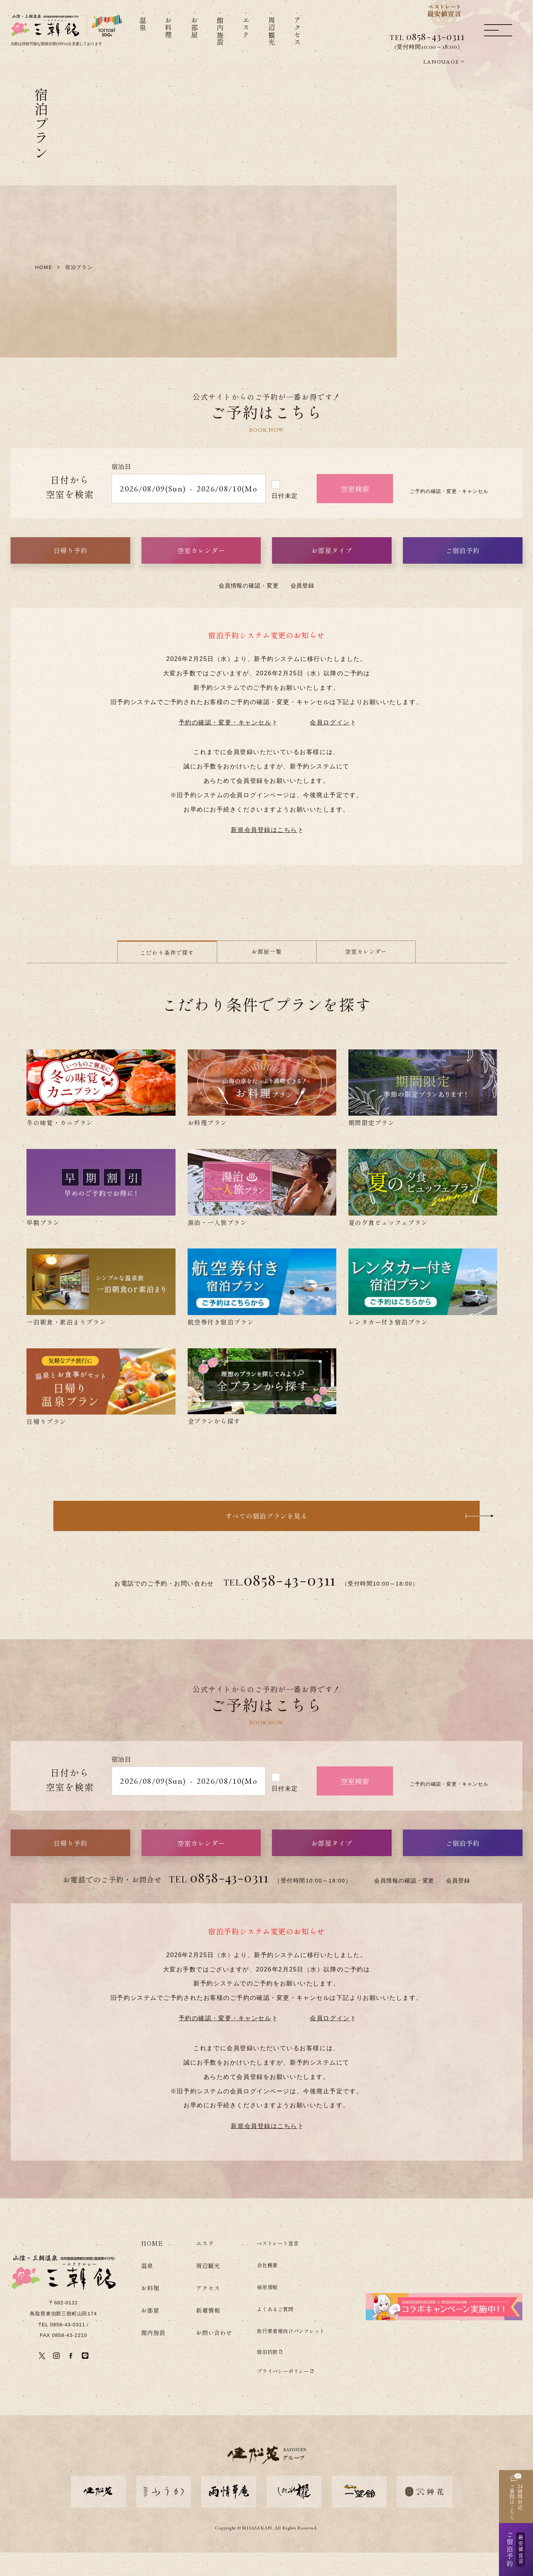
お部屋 (150, 2333)
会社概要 (267, 2288)
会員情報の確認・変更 (249, 609)
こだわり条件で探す (167, 976)
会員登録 (303, 609)
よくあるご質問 (275, 2332)
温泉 (147, 2289)
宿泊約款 (267, 2375)
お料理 (150, 2311)
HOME (152, 2266)
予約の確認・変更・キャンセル (225, 745)
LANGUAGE (441, 62)
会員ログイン (330, 745)
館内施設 (153, 2356)
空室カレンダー (366, 975)
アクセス (208, 2311)
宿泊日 (122, 490)
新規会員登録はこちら (264, 853)
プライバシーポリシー (283, 2394)
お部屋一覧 (266, 975)
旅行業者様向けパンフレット (291, 2354)
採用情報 (267, 2310)
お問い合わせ (214, 2356)
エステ (205, 2266)
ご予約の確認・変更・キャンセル (449, 515)
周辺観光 (208, 2289)
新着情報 (208, 2333)
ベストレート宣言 (277, 2266)
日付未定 (285, 519)
